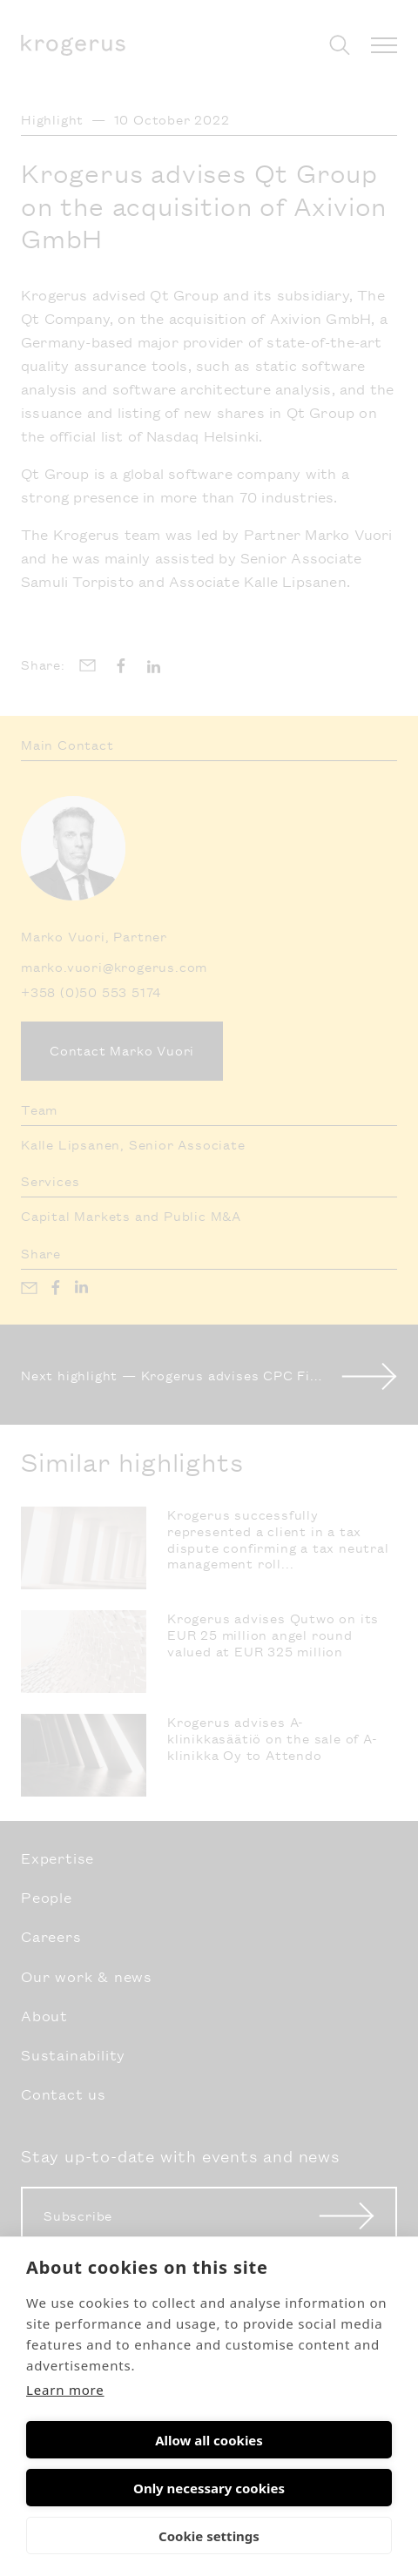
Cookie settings (209, 2536)
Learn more (65, 2389)
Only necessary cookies (209, 2488)
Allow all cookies (209, 2440)
